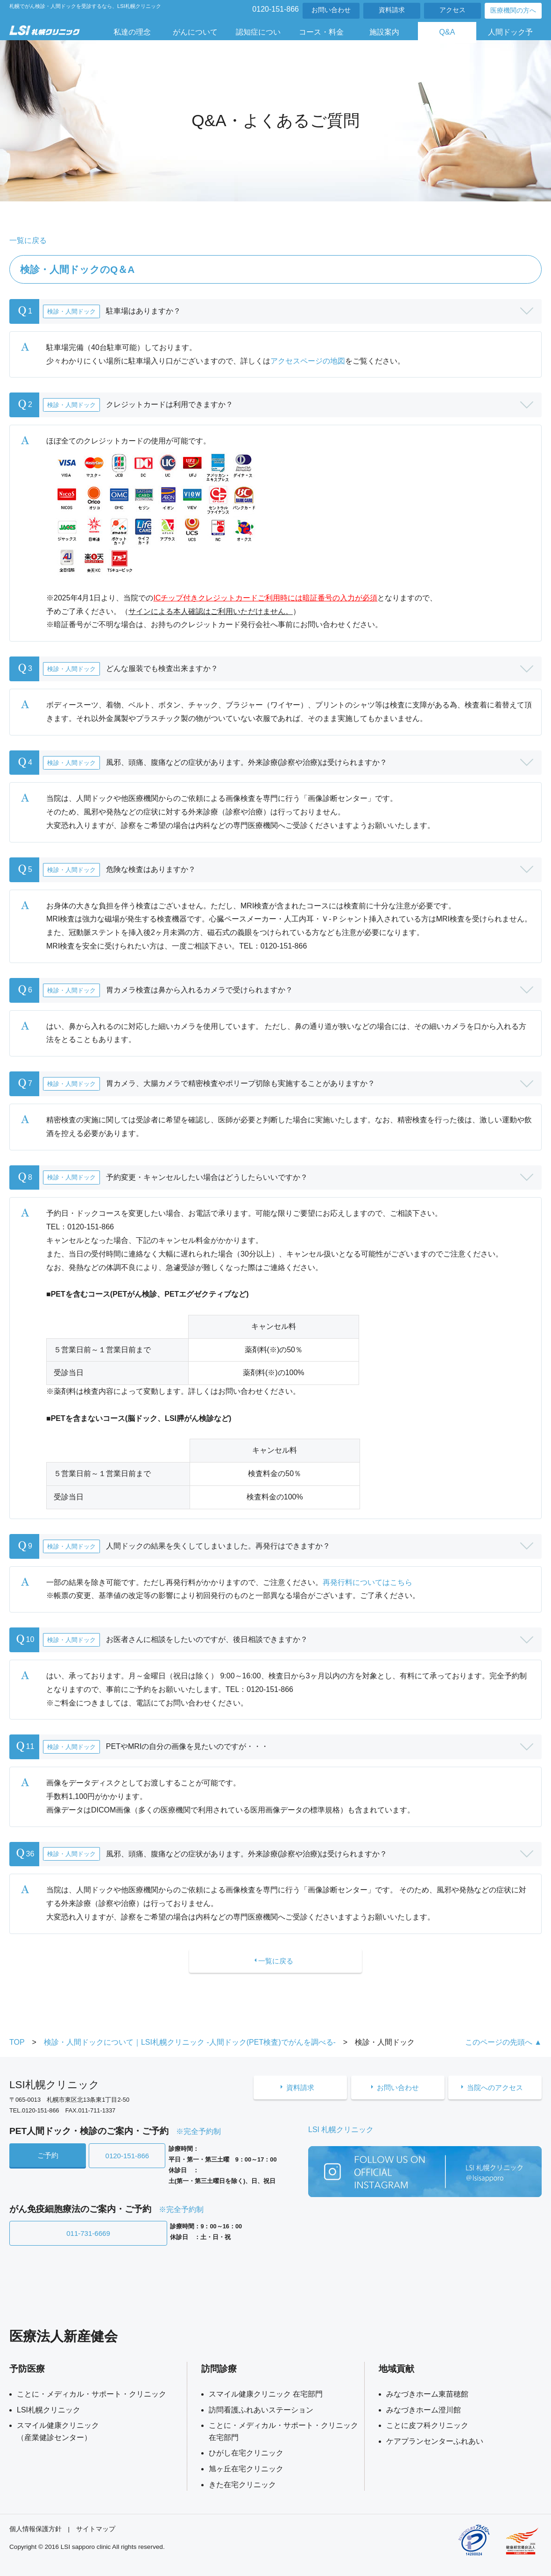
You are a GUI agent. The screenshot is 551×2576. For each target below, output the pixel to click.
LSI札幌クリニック (48, 2408)
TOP (17, 2044)
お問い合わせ (331, 10)
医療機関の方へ (513, 10)
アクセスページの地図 (307, 361)
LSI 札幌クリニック (341, 2131)
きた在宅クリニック (242, 2483)
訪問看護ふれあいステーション (261, 2408)
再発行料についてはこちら (367, 1582)
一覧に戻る (28, 240)
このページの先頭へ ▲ (503, 2044)
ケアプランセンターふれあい (434, 2440)
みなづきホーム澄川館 (423, 2408)
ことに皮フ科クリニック (427, 2424)
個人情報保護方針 (35, 2528)
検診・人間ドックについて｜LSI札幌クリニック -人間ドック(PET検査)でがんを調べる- (190, 2044)
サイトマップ (95, 2528)
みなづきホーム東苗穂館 (427, 2393)
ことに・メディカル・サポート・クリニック (91, 2393)
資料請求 (392, 10)
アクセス (452, 10)
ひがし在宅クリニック (246, 2452)
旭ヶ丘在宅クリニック (246, 2468)
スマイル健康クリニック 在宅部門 (266, 2393)
